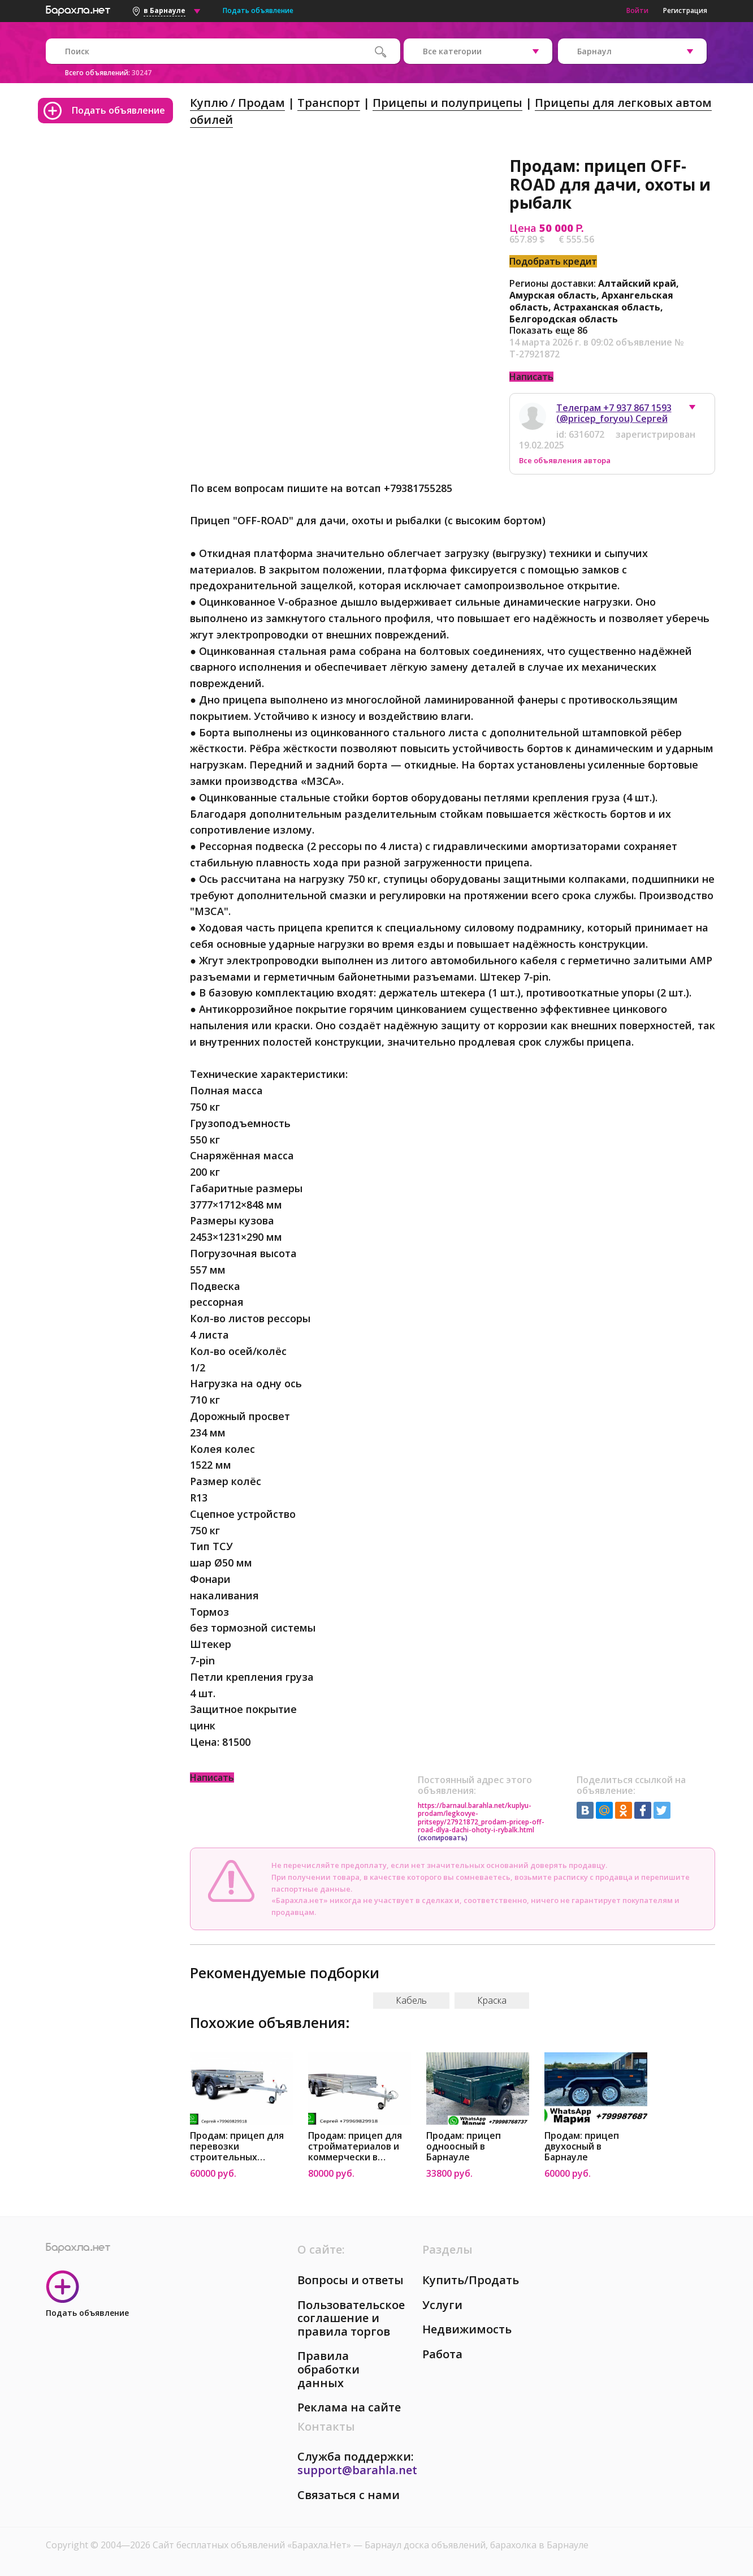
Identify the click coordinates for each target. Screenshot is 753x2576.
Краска (492, 2000)
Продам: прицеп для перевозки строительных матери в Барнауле (237, 2146)
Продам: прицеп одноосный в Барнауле (463, 2146)
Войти (637, 10)
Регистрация (685, 10)
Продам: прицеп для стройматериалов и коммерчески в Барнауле (355, 2146)
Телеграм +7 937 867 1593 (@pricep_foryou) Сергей (614, 413)
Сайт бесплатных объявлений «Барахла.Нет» (253, 2545)
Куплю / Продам (237, 102)
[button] (697, 410)
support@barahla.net (357, 2470)
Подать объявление (258, 10)
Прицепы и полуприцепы (447, 102)
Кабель (411, 2000)
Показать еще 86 (548, 330)
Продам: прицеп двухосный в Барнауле (581, 2146)
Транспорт (328, 102)
